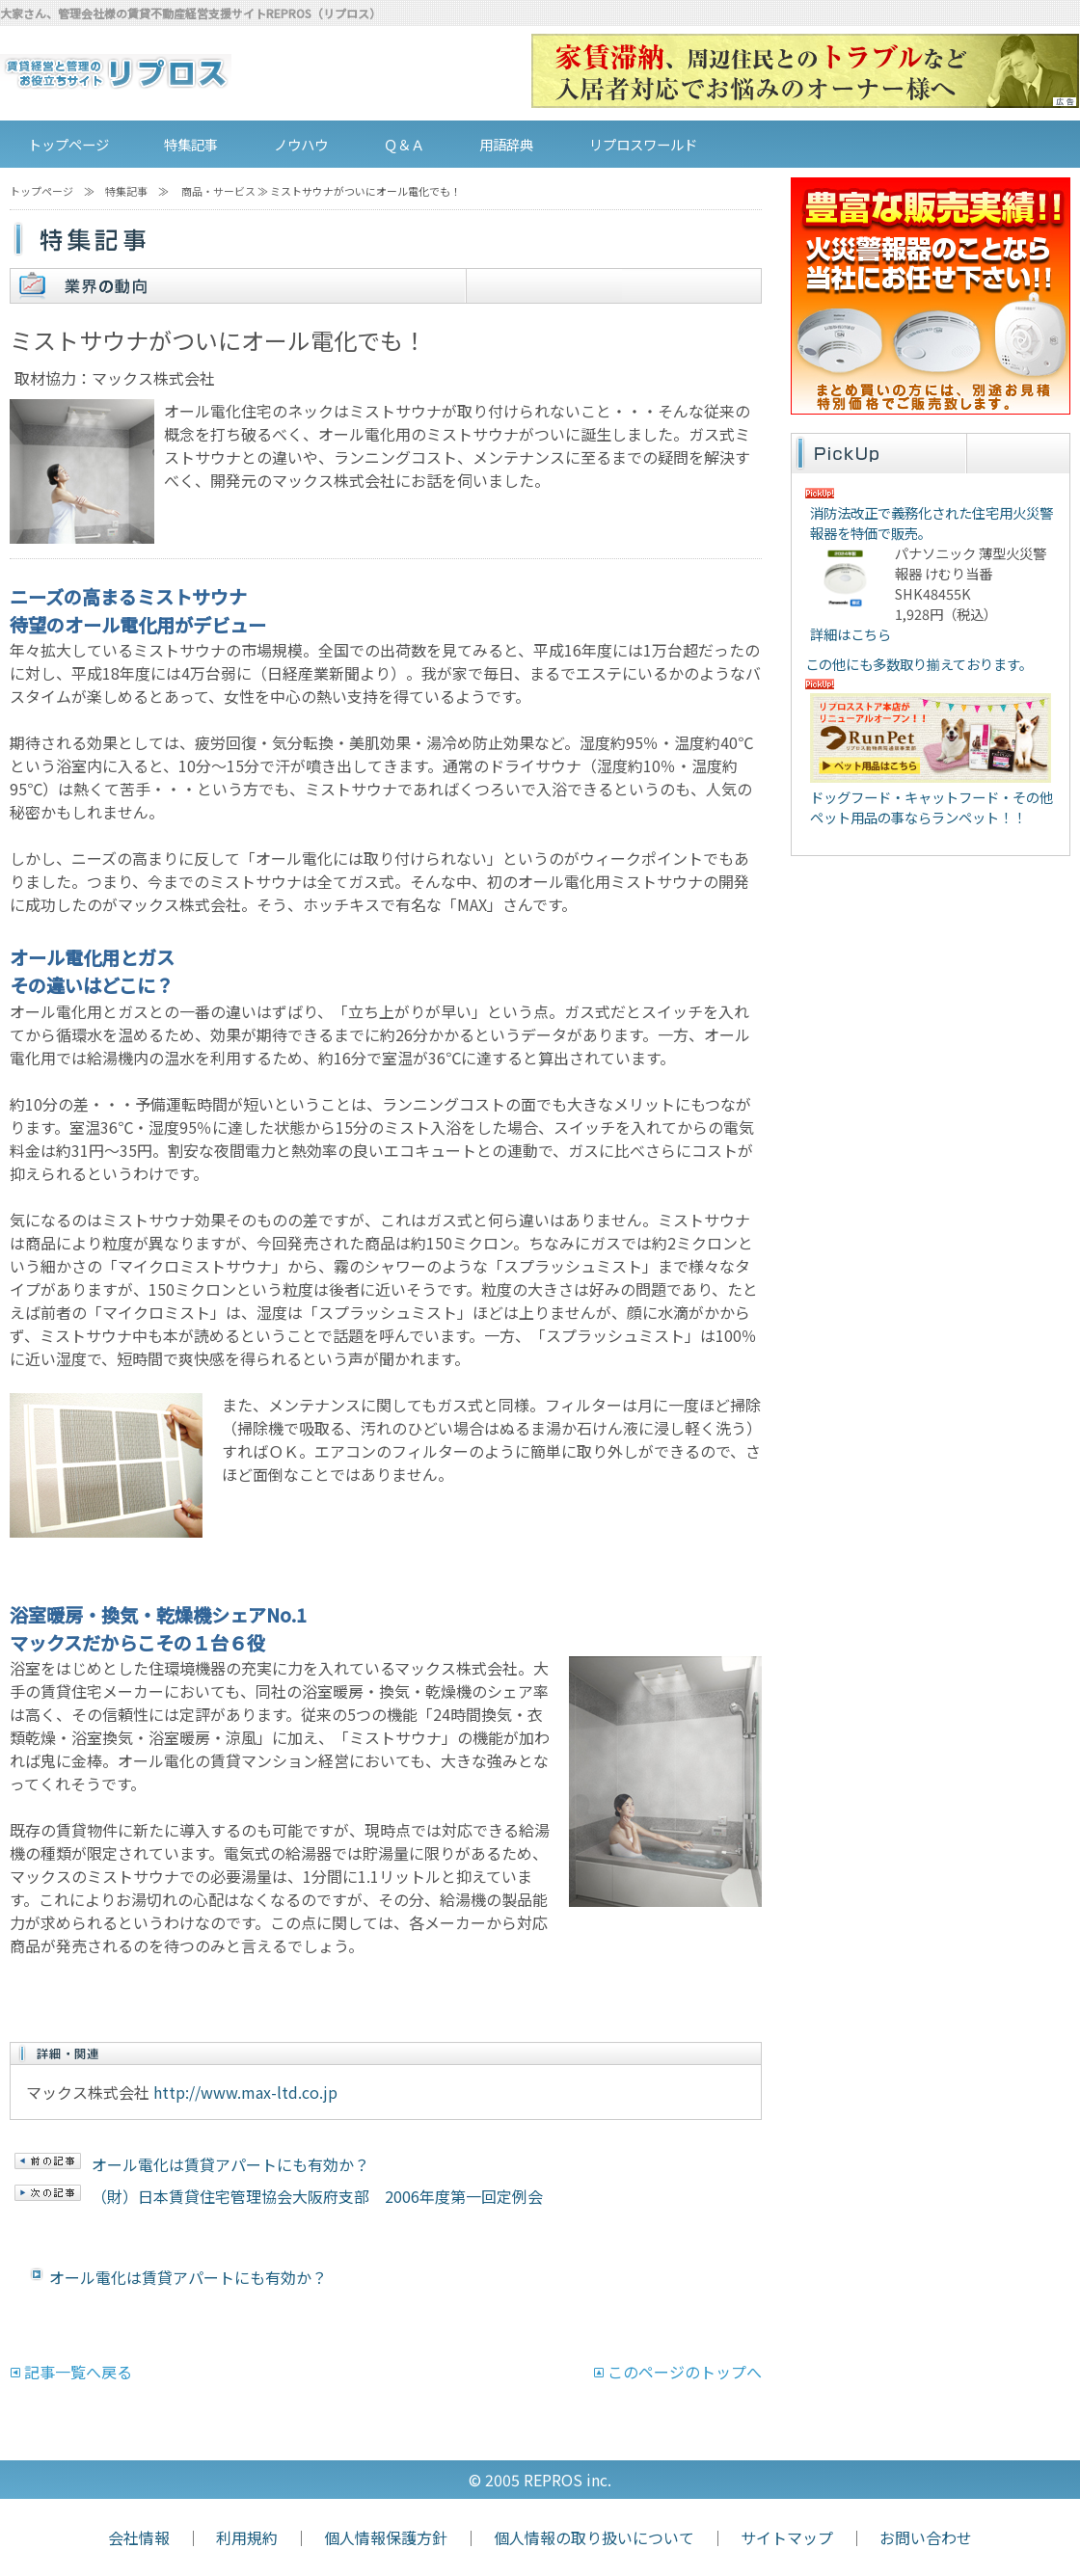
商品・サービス (218, 191)
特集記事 (191, 144)
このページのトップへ (685, 2371)
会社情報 (139, 2537)
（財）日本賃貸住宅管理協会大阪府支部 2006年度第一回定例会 (317, 2196)
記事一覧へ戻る (78, 2371)
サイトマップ (787, 2537)
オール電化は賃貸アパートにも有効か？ (230, 2164)
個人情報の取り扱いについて (594, 2537)
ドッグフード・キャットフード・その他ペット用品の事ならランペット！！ (931, 807)
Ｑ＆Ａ (404, 144)
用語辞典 (506, 144)
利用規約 (247, 2537)
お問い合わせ (925, 2537)
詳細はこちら (850, 634)
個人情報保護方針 (385, 2537)
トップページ (68, 144)
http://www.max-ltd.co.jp (245, 2092)
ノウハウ (301, 144)
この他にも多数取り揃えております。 (919, 664)
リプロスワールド (643, 144)
